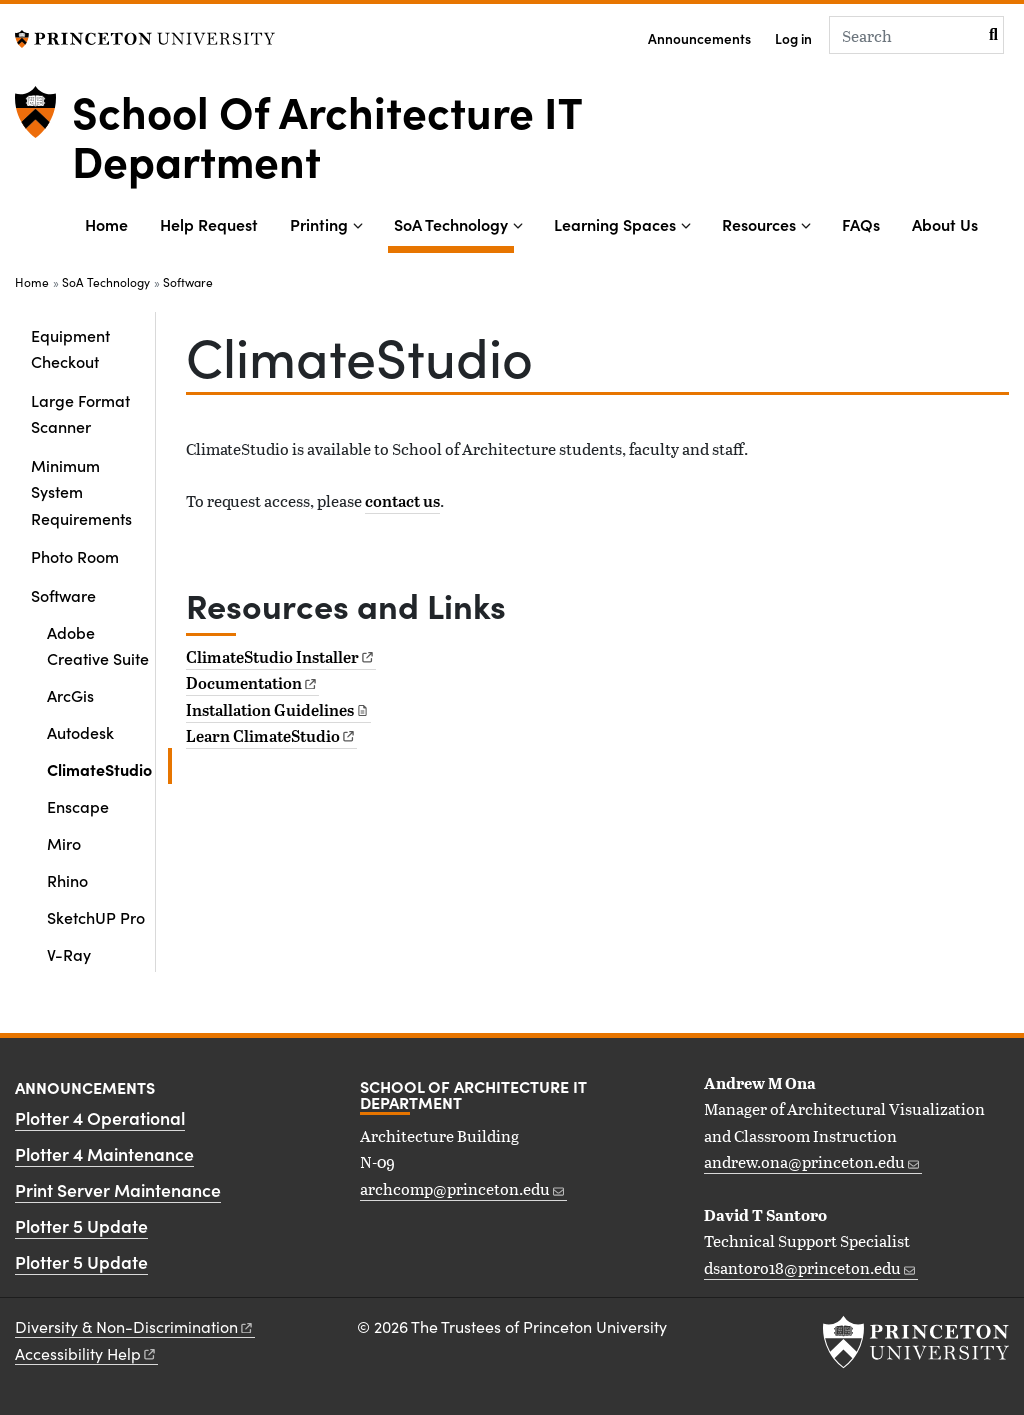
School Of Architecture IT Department (327, 134)
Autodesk (80, 732)
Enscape (78, 806)
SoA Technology (454, 222)
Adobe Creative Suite (98, 645)
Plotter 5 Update (81, 1225)
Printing (319, 224)
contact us (402, 501)
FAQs (861, 224)
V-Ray (69, 954)
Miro (64, 843)
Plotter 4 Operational (100, 1117)
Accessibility (86, 1353)
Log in (793, 38)
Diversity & (135, 1326)
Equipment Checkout (70, 348)
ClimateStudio (109, 767)
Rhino (67, 880)
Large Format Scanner (80, 413)
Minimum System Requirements (81, 491)
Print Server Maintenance (118, 1189)
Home (106, 224)
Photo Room (75, 556)
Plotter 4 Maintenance (104, 1153)
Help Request (209, 224)
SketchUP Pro (96, 917)
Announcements (699, 38)
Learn (271, 736)
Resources (759, 224)
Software (188, 282)
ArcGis (70, 695)
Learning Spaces (615, 224)
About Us (945, 224)
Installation (278, 710)
